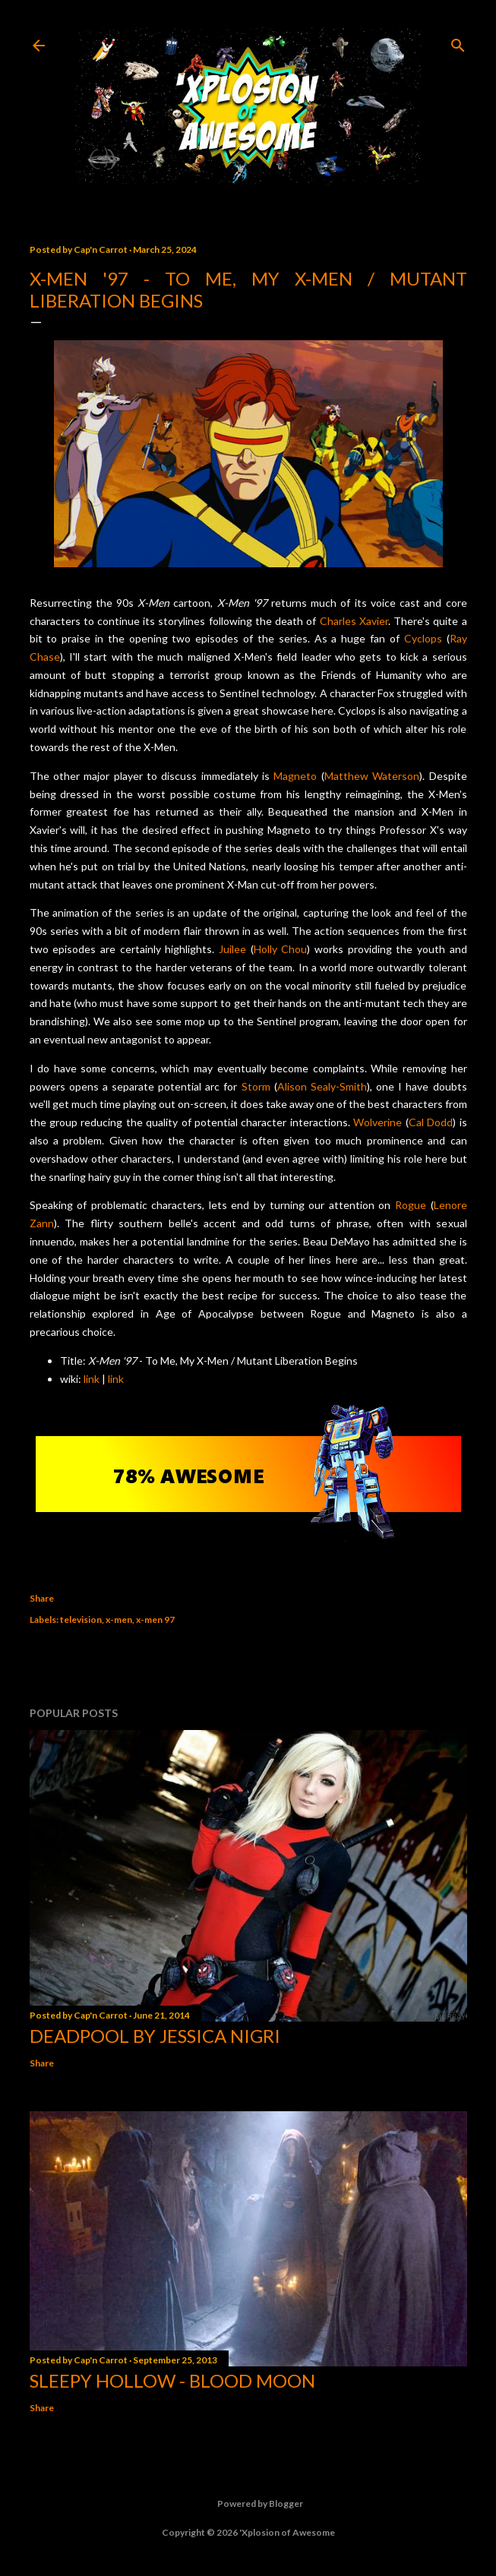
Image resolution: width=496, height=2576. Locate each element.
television (81, 1619)
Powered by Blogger (248, 2504)
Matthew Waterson (371, 775)
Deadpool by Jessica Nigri (155, 2036)
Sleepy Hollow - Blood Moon (172, 2380)
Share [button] (42, 1598)
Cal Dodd (431, 1122)
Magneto (295, 775)
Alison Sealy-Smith (322, 1086)
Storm (256, 1086)
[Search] (458, 42)
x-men (119, 1619)
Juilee (232, 948)
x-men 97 (155, 1619)
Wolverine (377, 1122)
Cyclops (423, 638)
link (92, 1378)
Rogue (410, 1204)
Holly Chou (281, 948)
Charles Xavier (354, 620)
